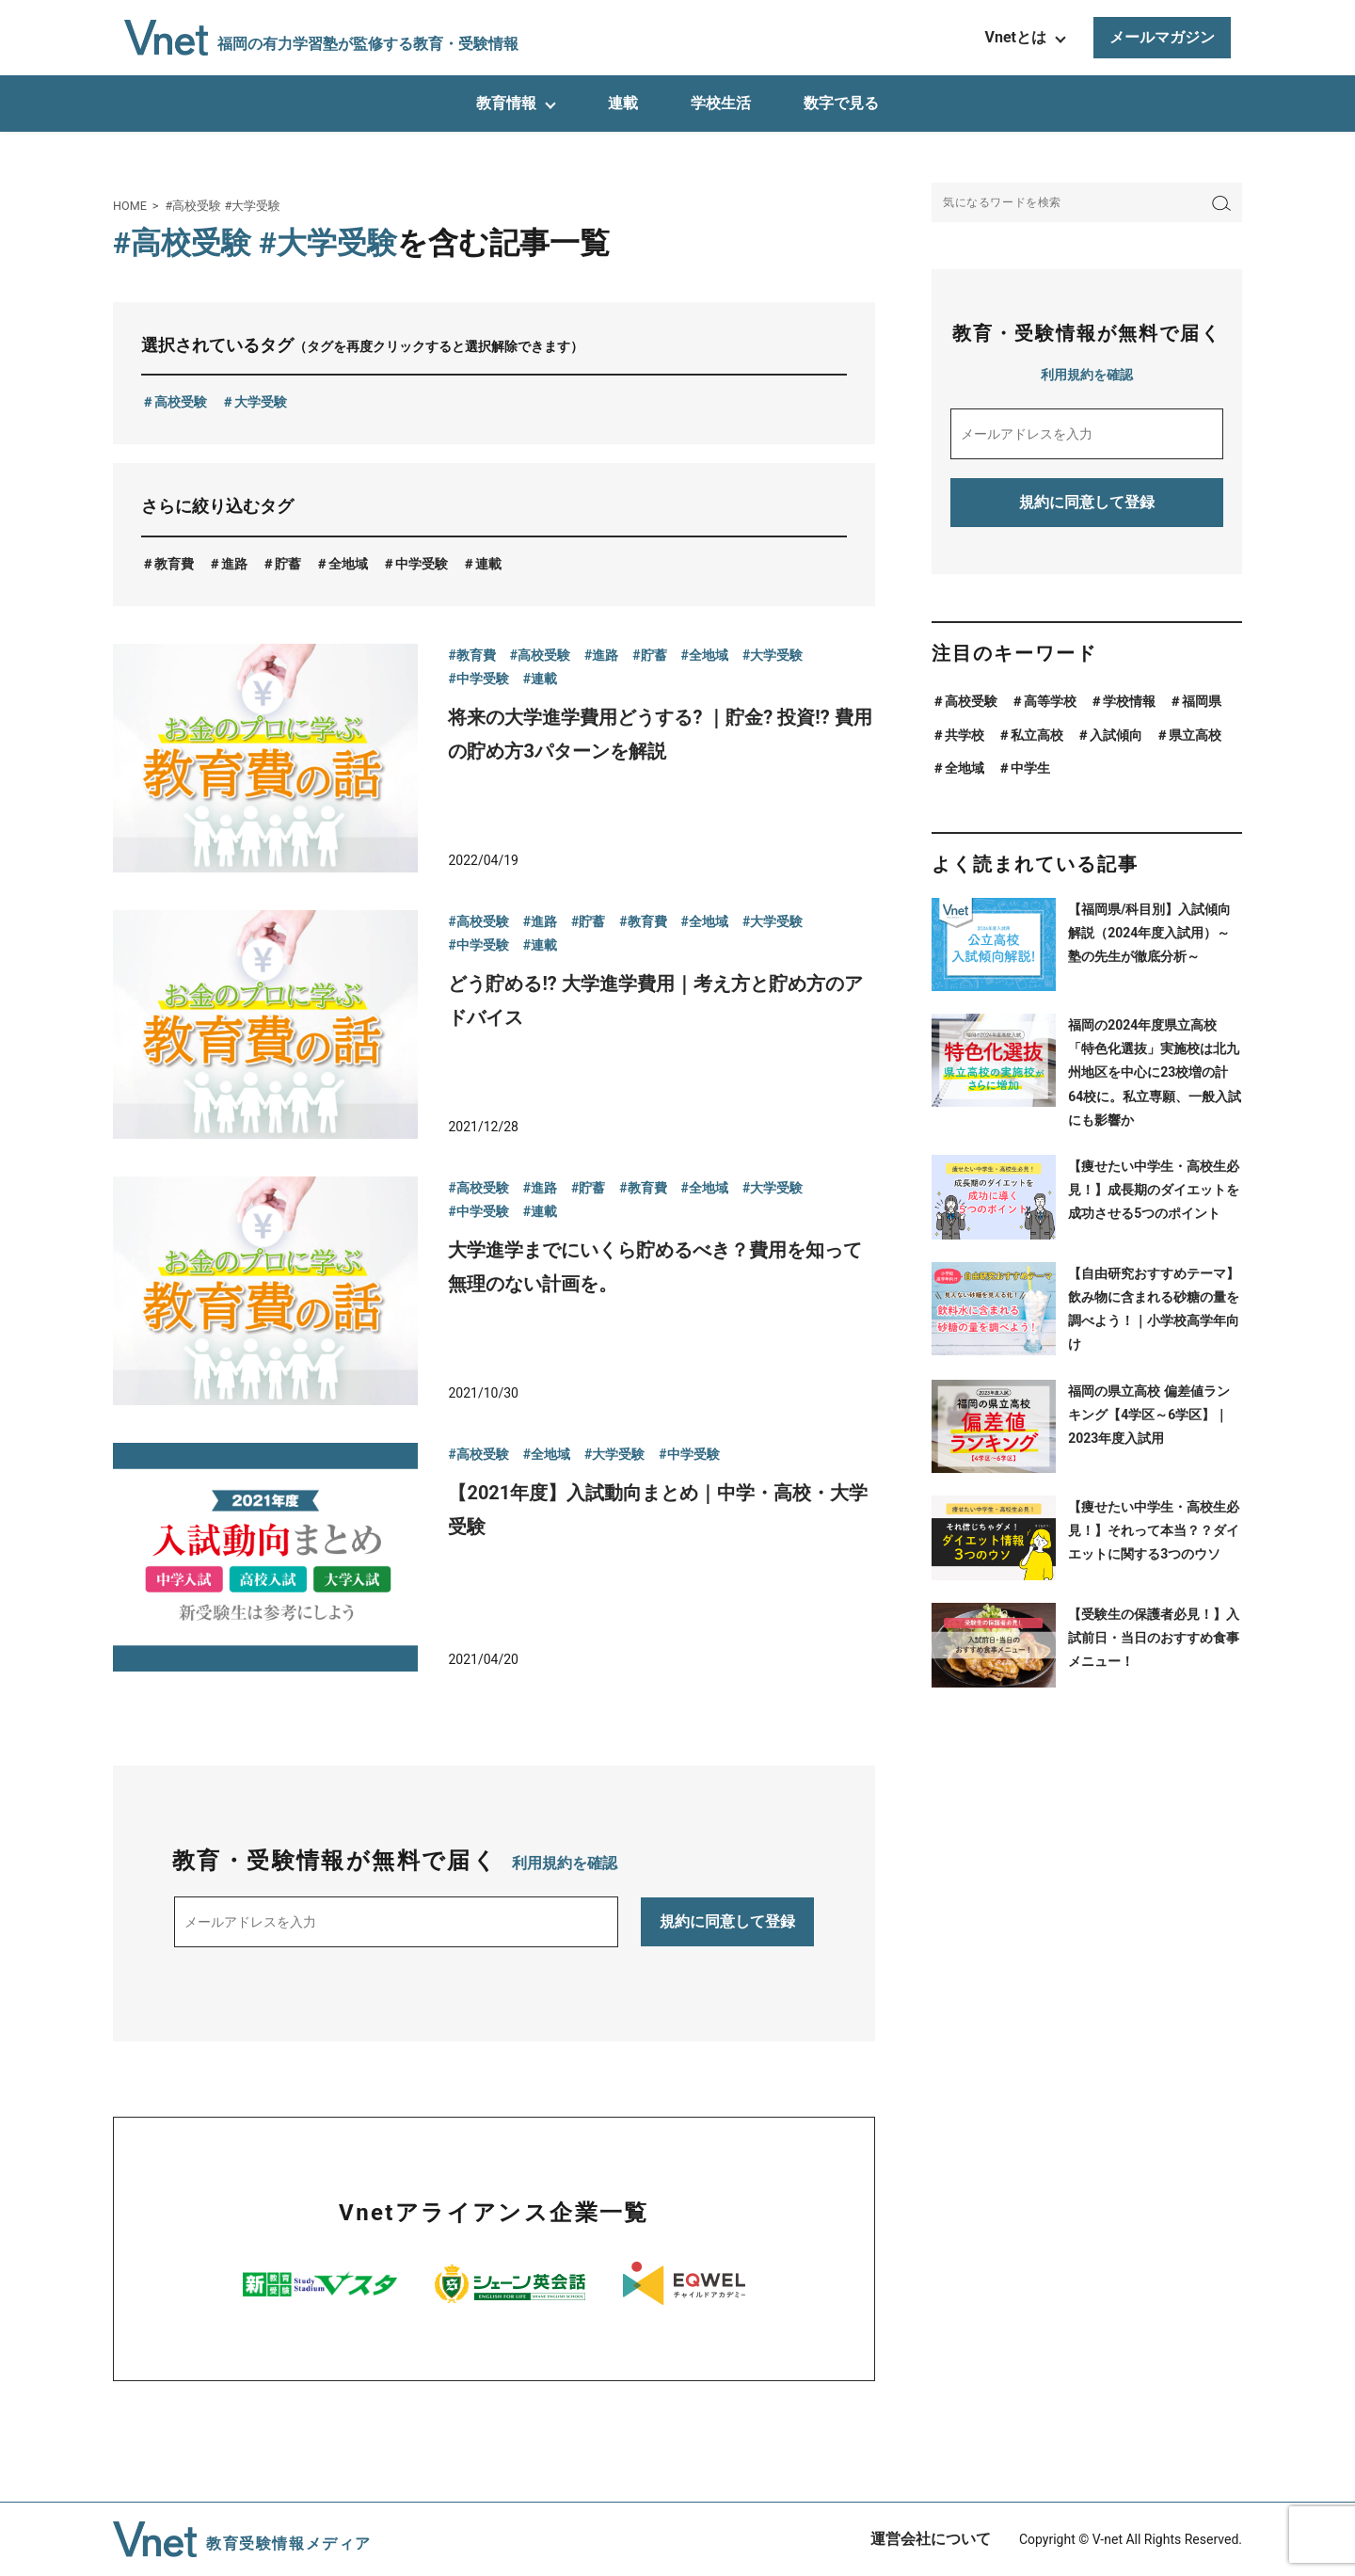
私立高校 (1037, 735)
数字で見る (841, 103)
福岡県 (1201, 701)
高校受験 (180, 401)
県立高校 (1195, 735)
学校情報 (1129, 701)
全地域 (348, 563)
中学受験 (421, 563)
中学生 (1030, 768)
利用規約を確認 (564, 1863)
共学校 (964, 735)
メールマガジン (1162, 37)
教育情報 (506, 103)
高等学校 (1050, 701)
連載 (623, 103)
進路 (234, 563)
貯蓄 (288, 563)
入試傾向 (1116, 735)
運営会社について (930, 2539)
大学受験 (260, 401)
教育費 (174, 563)
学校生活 (721, 103)
